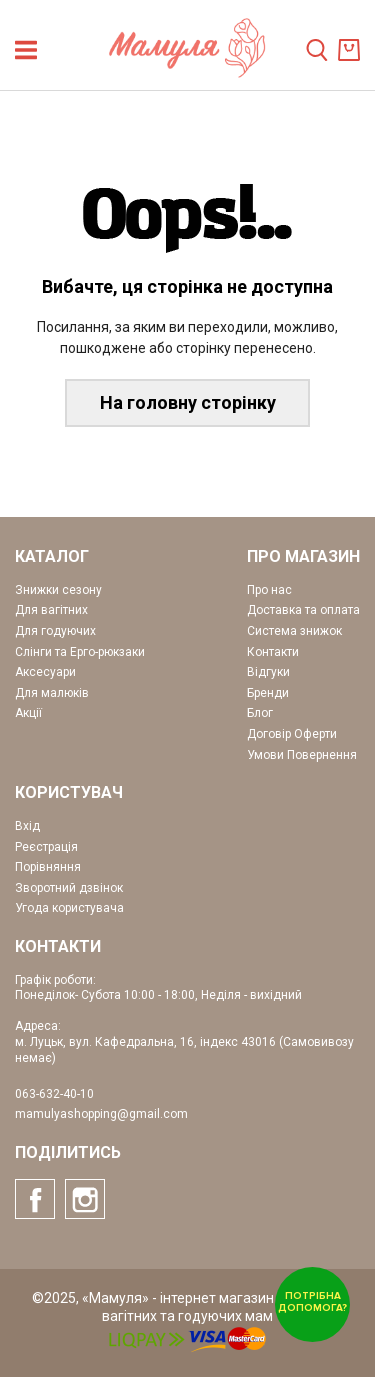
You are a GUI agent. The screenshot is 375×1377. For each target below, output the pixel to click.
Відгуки (268, 672)
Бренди (268, 693)
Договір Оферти (292, 734)
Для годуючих (55, 631)
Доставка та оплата (303, 610)
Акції (28, 713)
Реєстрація (46, 847)
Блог (260, 713)
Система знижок (294, 631)
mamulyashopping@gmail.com (101, 1114)
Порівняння (48, 867)
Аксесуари (45, 672)
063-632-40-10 (54, 1094)
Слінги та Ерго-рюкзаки (80, 652)
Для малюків (52, 693)
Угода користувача (69, 908)
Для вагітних (51, 610)
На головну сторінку (188, 402)
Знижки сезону (58, 590)
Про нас (269, 590)
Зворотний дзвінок (69, 888)
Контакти (273, 652)
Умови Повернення (302, 755)
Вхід (27, 826)
